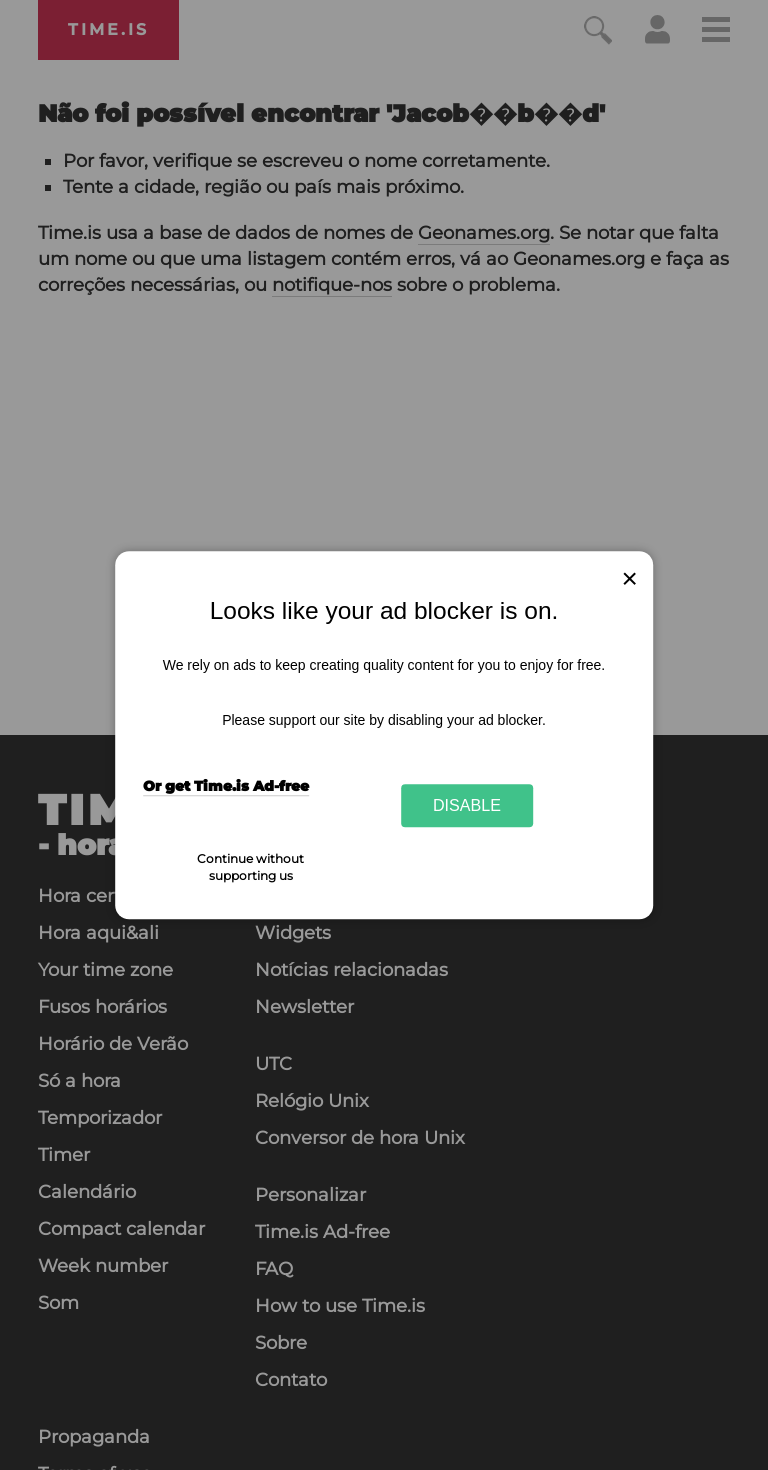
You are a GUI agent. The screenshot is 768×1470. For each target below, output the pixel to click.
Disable (467, 805)
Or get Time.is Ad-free (226, 786)
